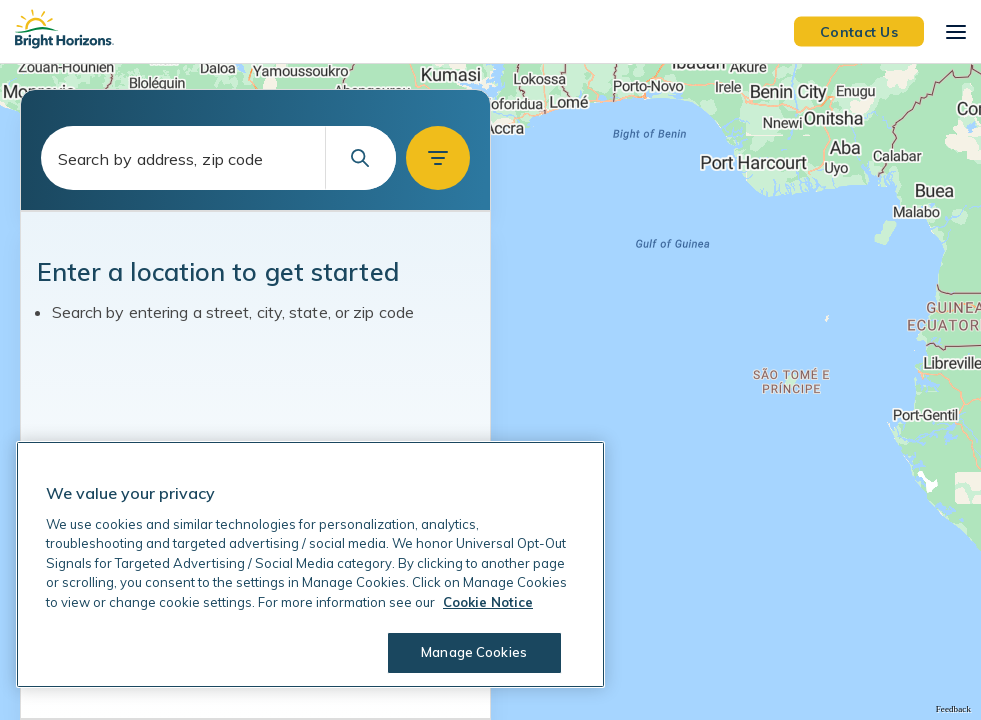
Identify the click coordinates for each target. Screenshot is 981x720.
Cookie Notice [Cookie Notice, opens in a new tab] (488, 602)
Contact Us (859, 31)
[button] (438, 158)
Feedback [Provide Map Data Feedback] (953, 709)
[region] (490, 392)
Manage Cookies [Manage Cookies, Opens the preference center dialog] (474, 652)
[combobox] (218, 158)
